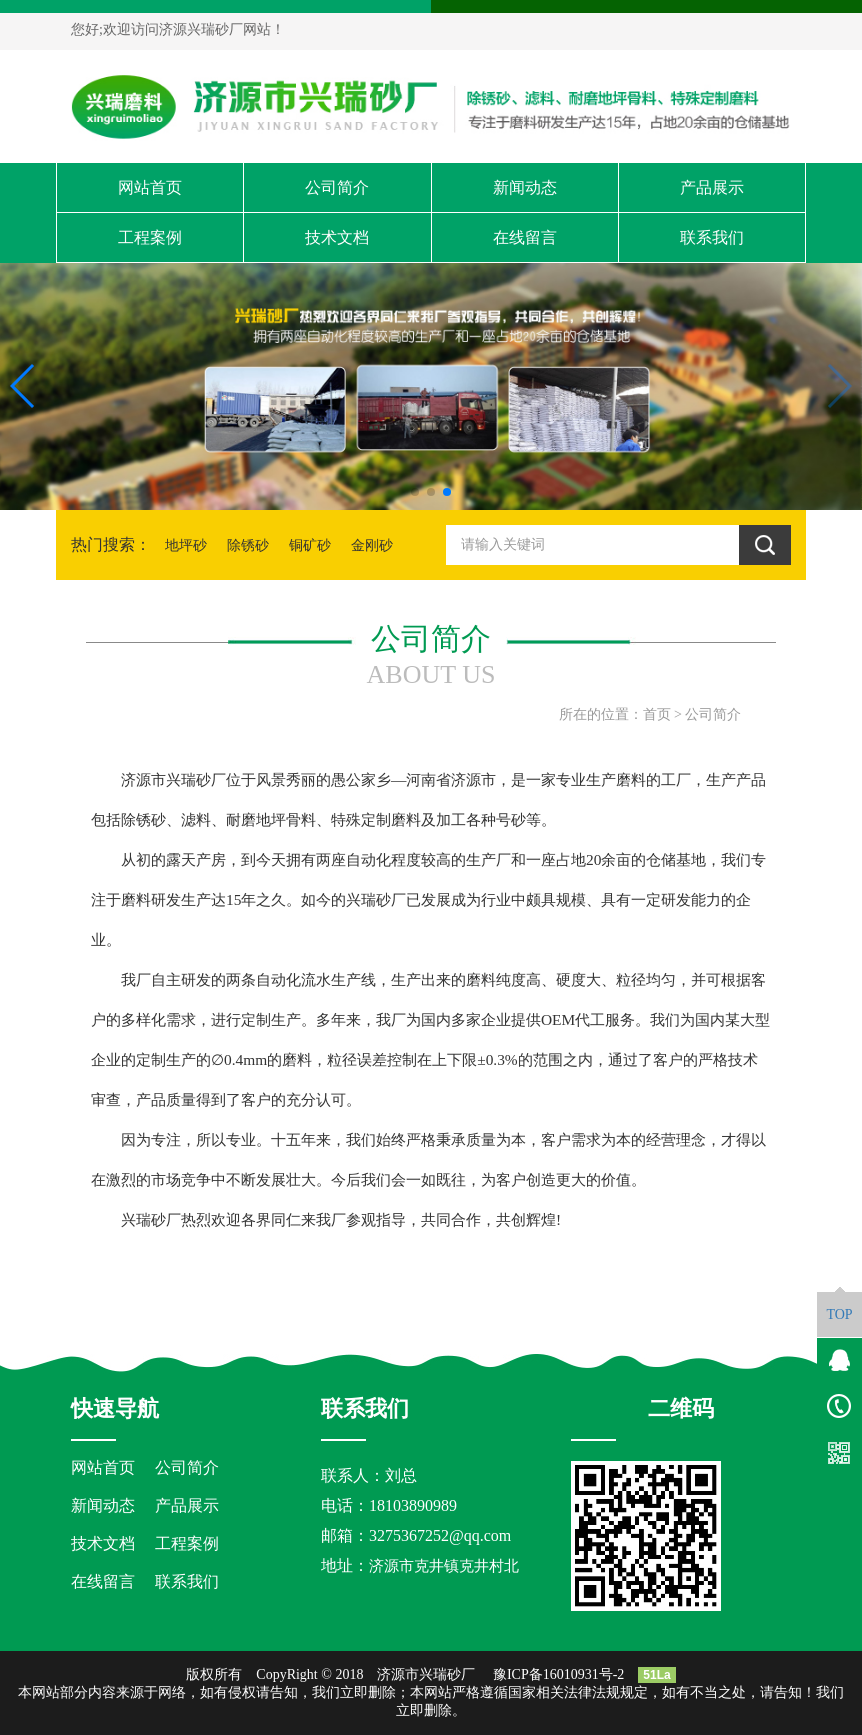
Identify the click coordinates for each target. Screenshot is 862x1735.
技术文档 (337, 237)
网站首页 (150, 187)
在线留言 (525, 237)
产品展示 (712, 187)
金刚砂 (372, 545)
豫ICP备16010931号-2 (558, 1674)
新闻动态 (525, 187)
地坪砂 (186, 545)
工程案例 (150, 237)
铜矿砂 (310, 545)
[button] (415, 492)
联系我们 (712, 237)
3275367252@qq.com (440, 1535)
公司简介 (337, 187)
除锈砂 (248, 545)
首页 (657, 714)
